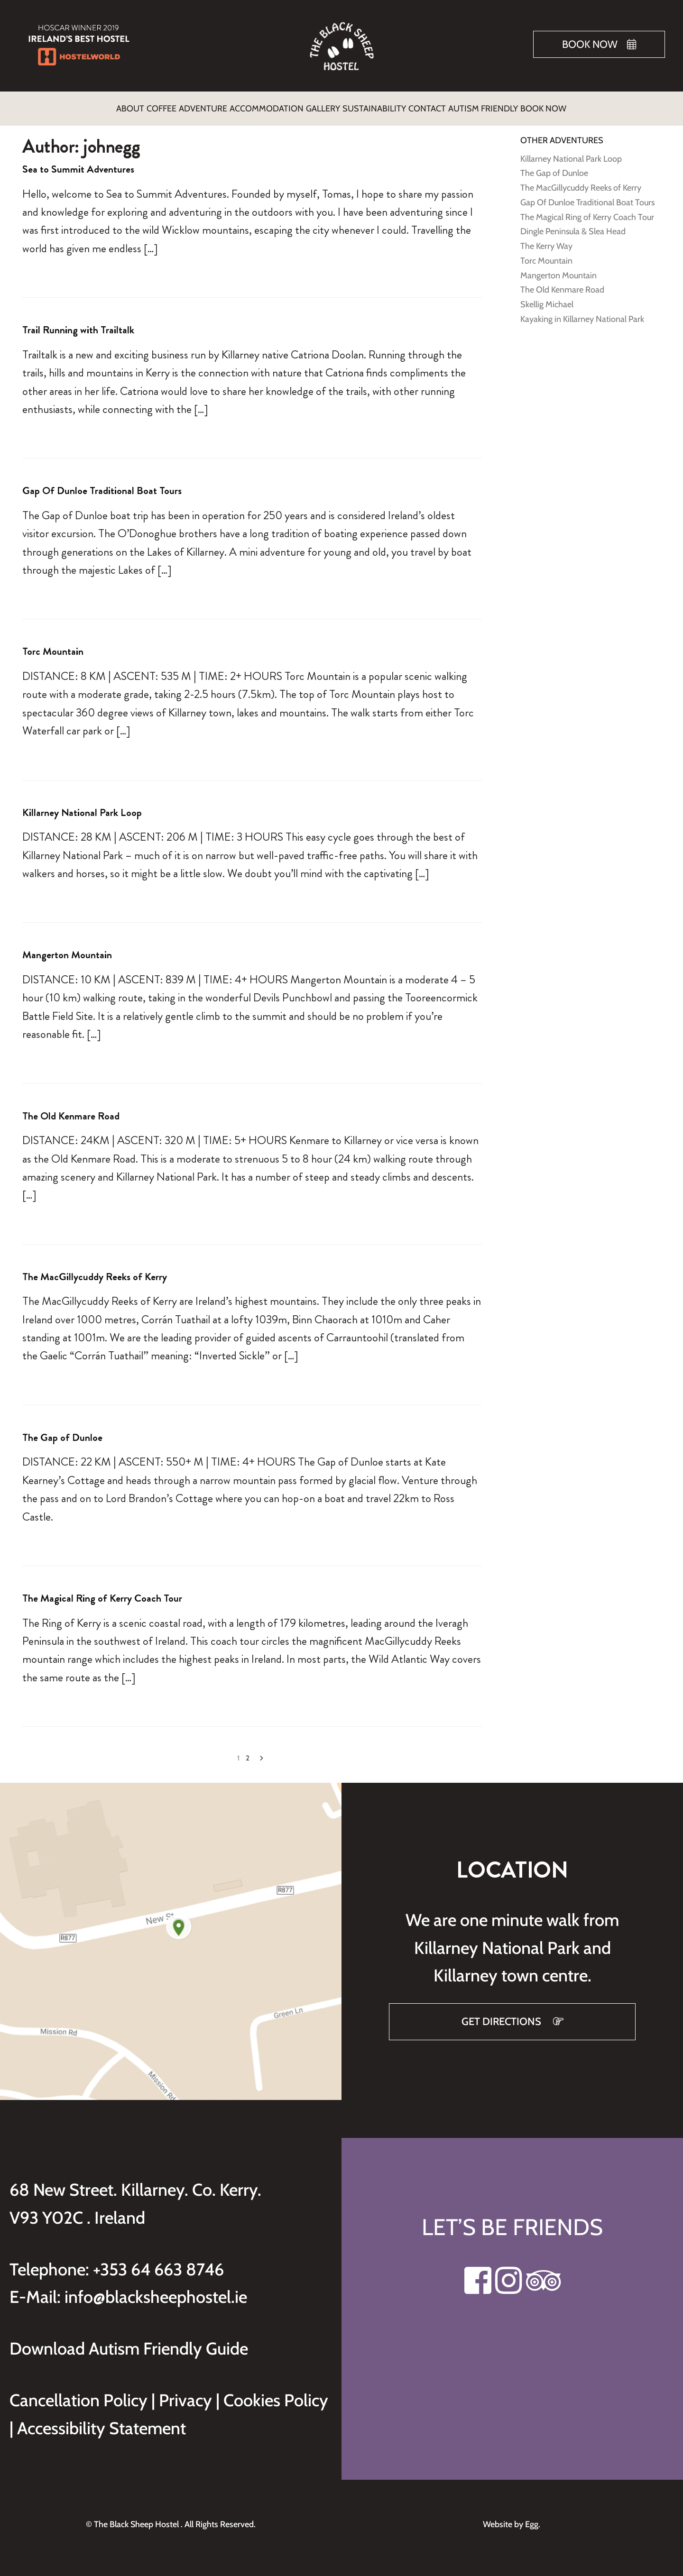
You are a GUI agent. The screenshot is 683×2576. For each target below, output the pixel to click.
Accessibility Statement (101, 2422)
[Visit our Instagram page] (508, 2280)
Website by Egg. (512, 2518)
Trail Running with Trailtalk (78, 324)
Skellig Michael (546, 298)
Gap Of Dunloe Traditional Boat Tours (102, 484)
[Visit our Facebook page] (477, 2280)
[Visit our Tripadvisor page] (543, 2280)
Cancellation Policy (80, 2394)
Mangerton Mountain (67, 949)
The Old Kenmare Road (71, 1110)
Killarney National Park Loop (82, 806)
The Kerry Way (546, 240)
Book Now (590, 44)
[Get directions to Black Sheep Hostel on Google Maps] (171, 1935)
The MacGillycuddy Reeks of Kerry (94, 1271)
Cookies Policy (275, 2394)
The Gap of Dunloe (62, 1431)
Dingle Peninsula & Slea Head (573, 225)
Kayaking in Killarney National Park (582, 313)
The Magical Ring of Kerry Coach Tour (102, 1592)
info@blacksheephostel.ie (156, 2291)
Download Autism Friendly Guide (128, 2342)
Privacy (187, 2394)
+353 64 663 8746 (158, 2263)
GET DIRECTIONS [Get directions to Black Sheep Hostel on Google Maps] (502, 2015)
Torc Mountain (52, 645)
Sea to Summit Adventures (78, 163)
